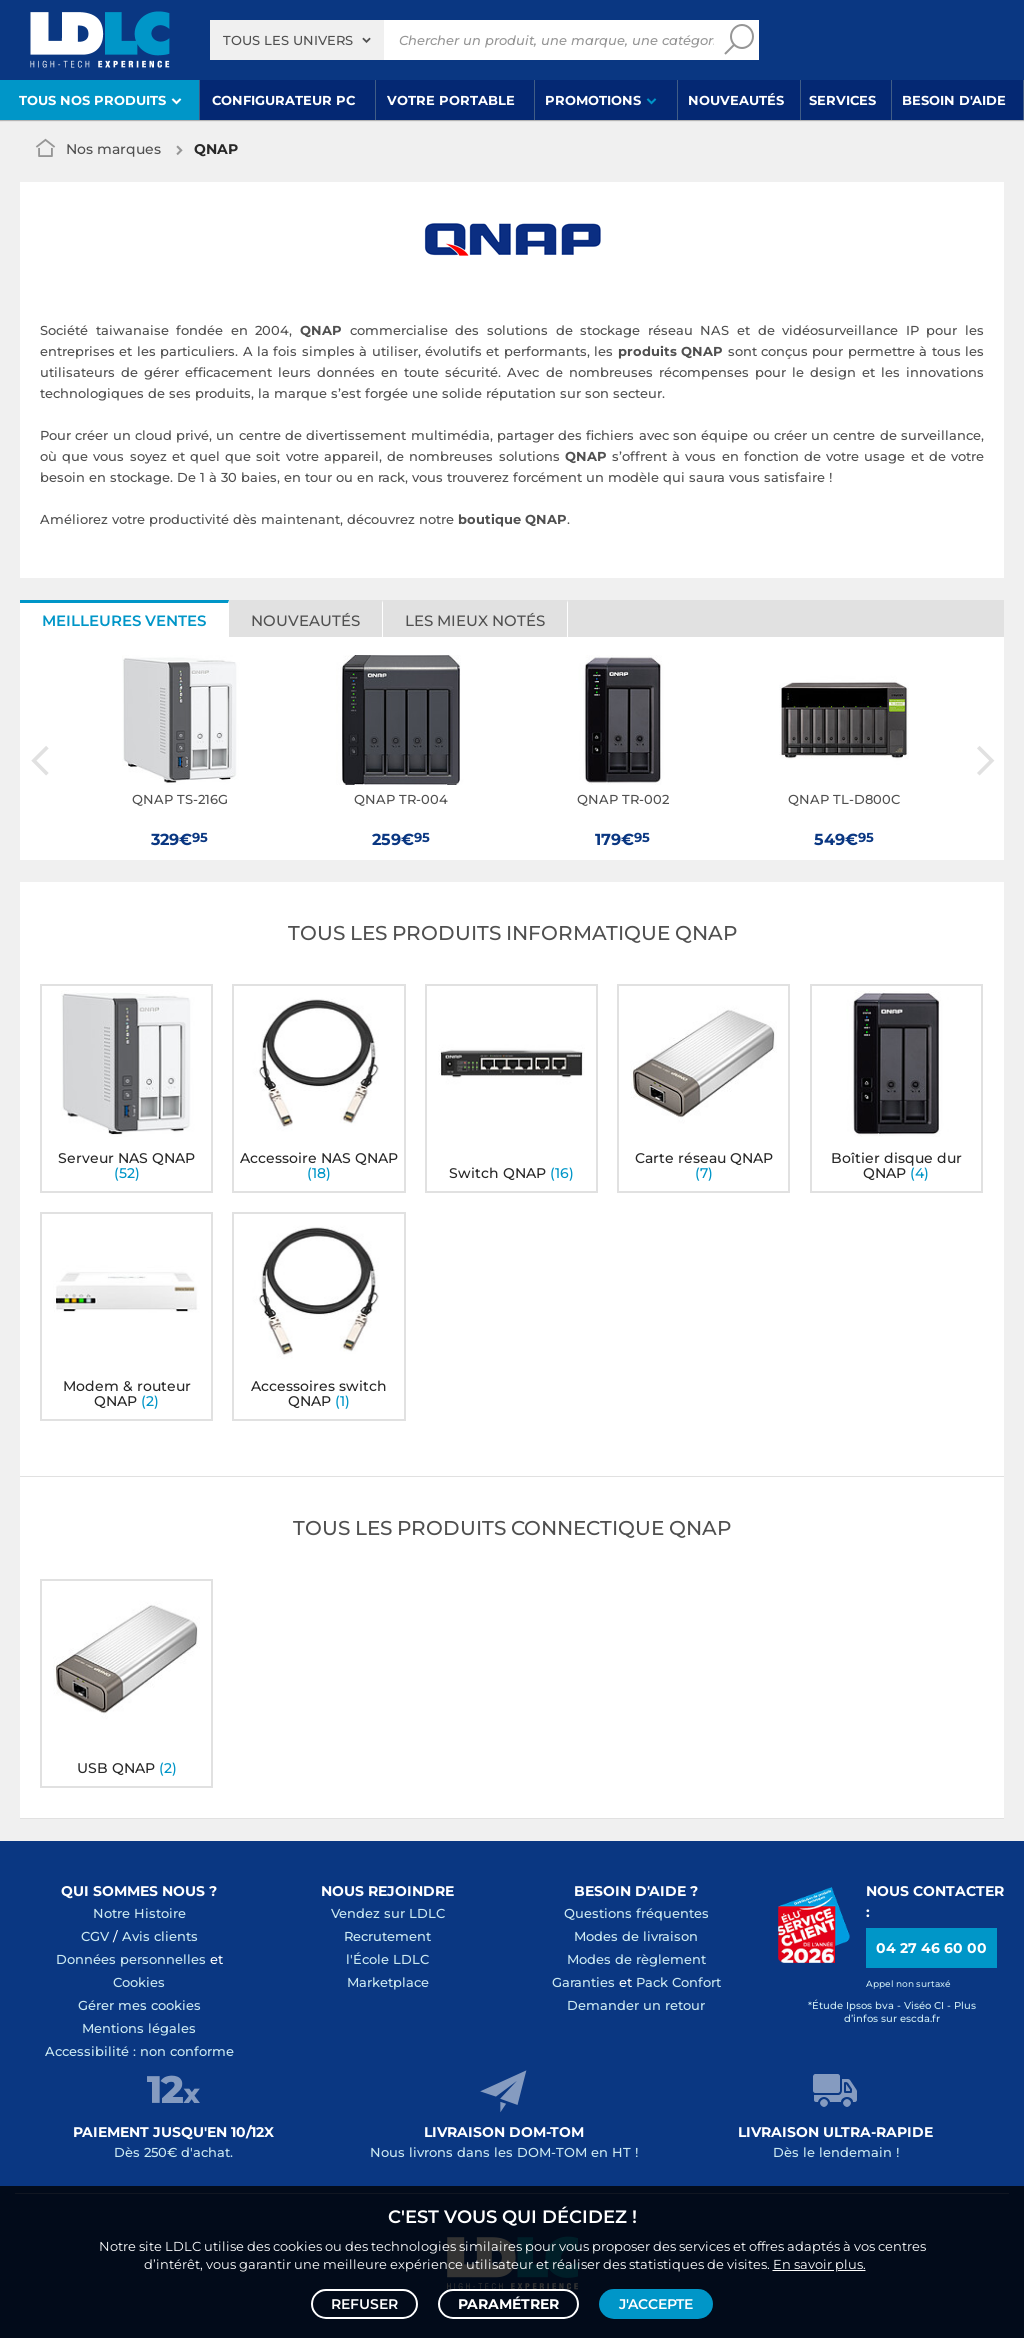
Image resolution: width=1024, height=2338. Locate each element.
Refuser (364, 2304)
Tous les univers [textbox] (288, 40)
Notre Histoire (139, 1913)
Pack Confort (678, 1982)
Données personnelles (131, 1959)
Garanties (583, 1982)
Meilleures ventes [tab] (124, 620)
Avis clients (160, 1936)
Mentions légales (139, 2028)
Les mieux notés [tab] (475, 620)
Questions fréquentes (636, 1913)
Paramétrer (508, 2304)
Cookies (139, 1982)
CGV (95, 1936)
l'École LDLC (387, 1959)
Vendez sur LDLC (388, 1913)
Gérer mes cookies (139, 2005)
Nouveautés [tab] (305, 620)
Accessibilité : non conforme (139, 2051)
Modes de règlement (636, 1959)
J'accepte (656, 2304)
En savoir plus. (819, 2264)
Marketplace (388, 1982)
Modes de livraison (636, 1936)
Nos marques (113, 149)
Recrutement (387, 1936)
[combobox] (297, 40)
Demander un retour (636, 2005)
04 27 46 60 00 (931, 1948)
